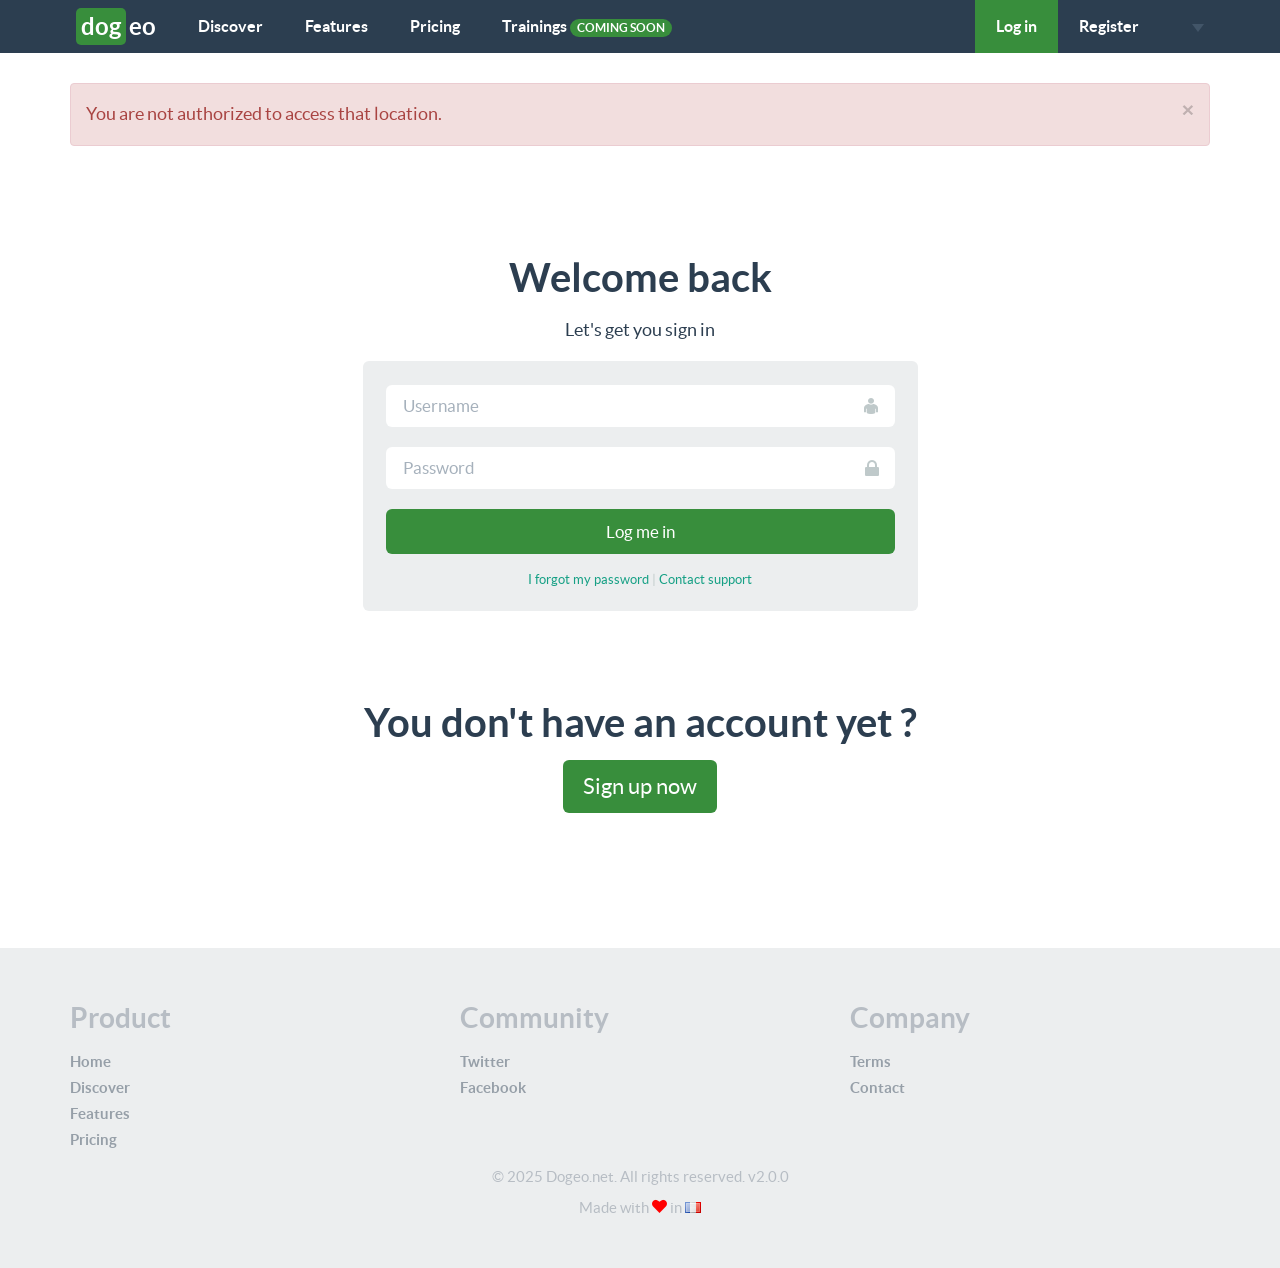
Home (90, 1061)
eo (116, 26)
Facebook (493, 1087)
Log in (1016, 26)
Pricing (435, 26)
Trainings (587, 27)
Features (336, 26)
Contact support (705, 579)
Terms (870, 1061)
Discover (230, 26)
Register (1109, 26)
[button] (1192, 26)
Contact (877, 1087)
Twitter (485, 1061)
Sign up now (640, 786)
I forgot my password (588, 579)
